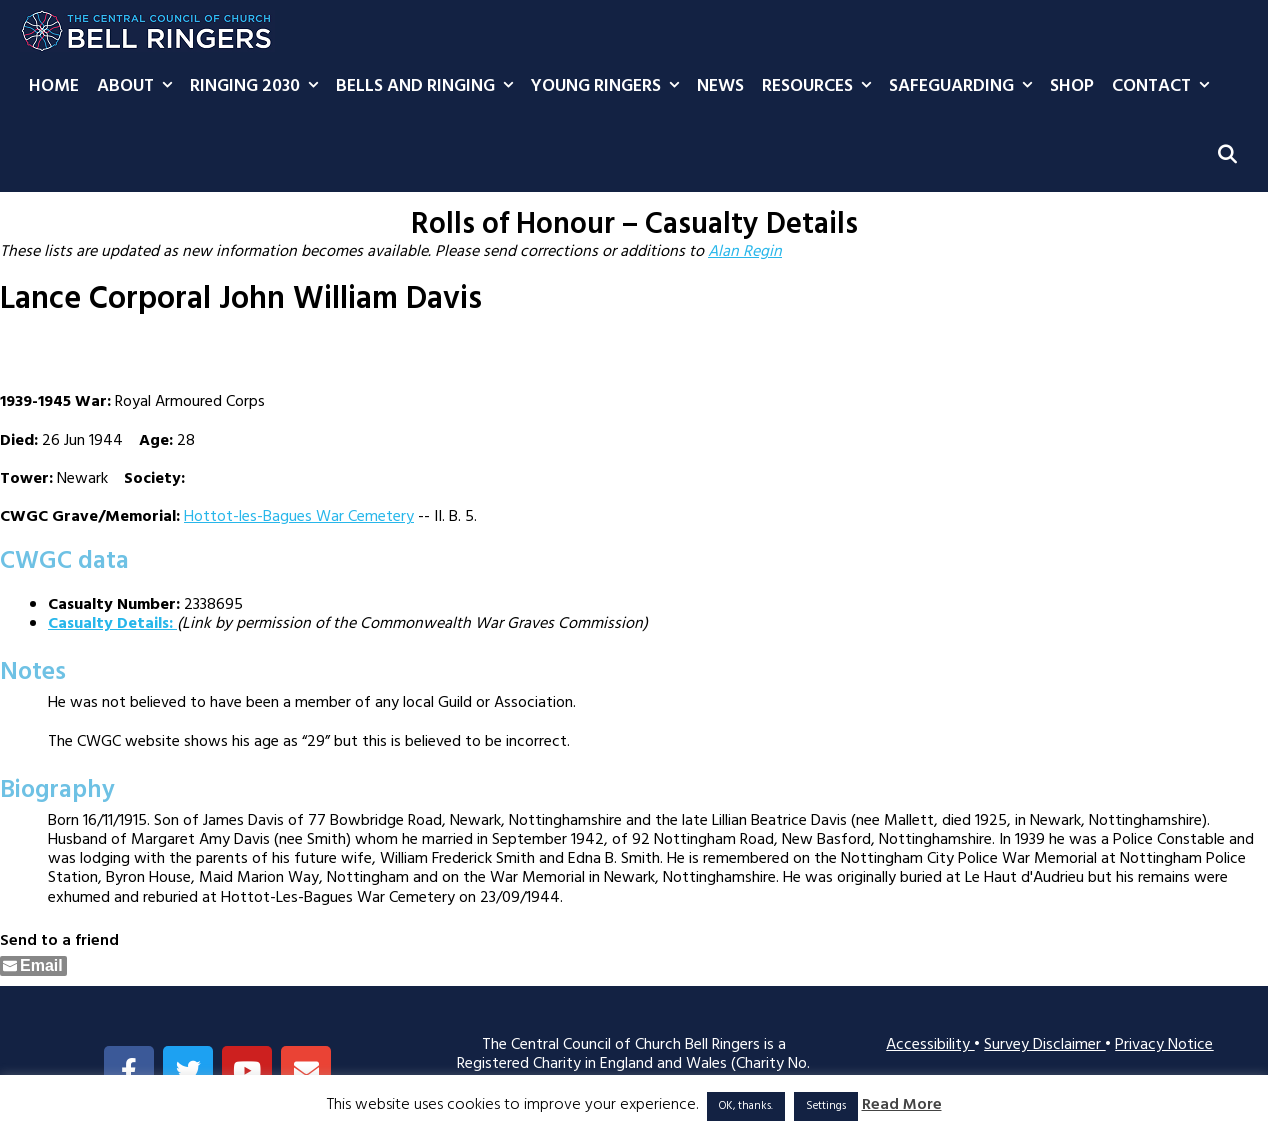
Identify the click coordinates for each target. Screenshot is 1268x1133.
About (139, 87)
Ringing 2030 (258, 87)
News (720, 86)
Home (54, 86)
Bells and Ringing (429, 87)
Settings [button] (826, 1106)
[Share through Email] (33, 966)
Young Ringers (609, 87)
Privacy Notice (1164, 1045)
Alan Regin (745, 252)
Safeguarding (965, 87)
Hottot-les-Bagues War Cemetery (299, 517)
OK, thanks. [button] (746, 1106)
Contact (1165, 87)
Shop (1072, 86)
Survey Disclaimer (1044, 1045)
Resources (821, 87)
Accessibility (930, 1045)
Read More (902, 1105)
